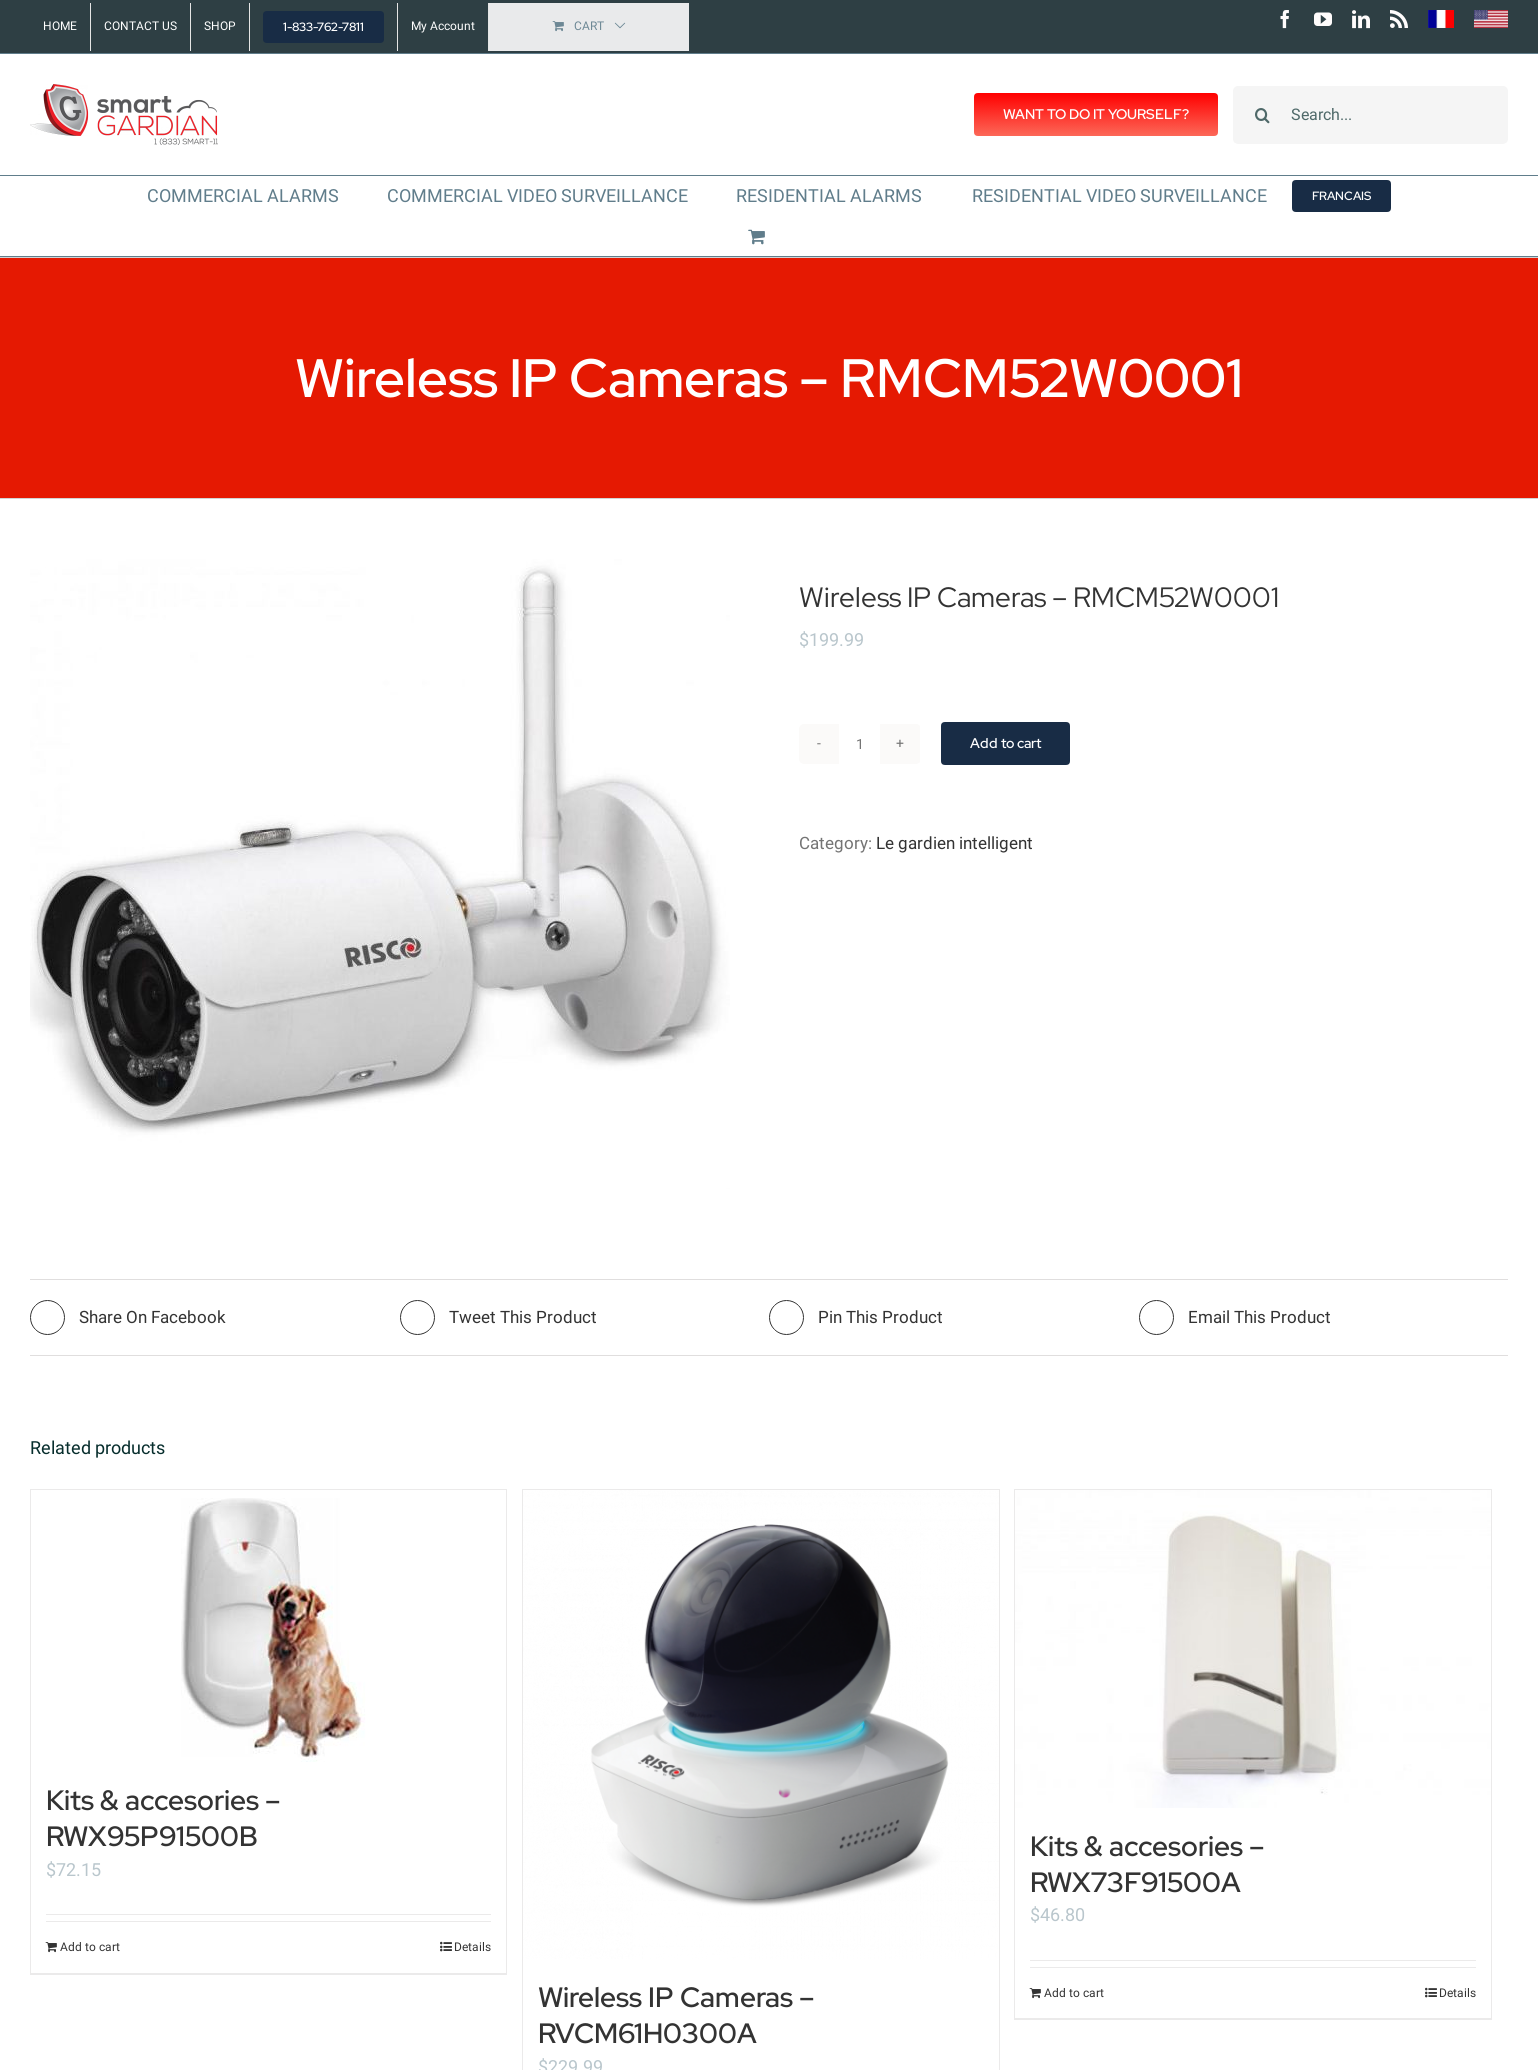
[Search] (1262, 115)
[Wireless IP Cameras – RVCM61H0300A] (760, 1724)
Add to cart (1005, 743)
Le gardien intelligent (954, 843)
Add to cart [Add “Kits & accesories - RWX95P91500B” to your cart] (90, 1947)
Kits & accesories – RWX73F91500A (1147, 1864)
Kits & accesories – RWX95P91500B (163, 1818)
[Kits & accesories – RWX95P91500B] (268, 1626)
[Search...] (1370, 115)
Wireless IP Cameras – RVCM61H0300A (676, 2015)
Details (472, 1947)
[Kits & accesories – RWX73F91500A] (1252, 1649)
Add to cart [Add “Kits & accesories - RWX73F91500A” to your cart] (1074, 1993)
